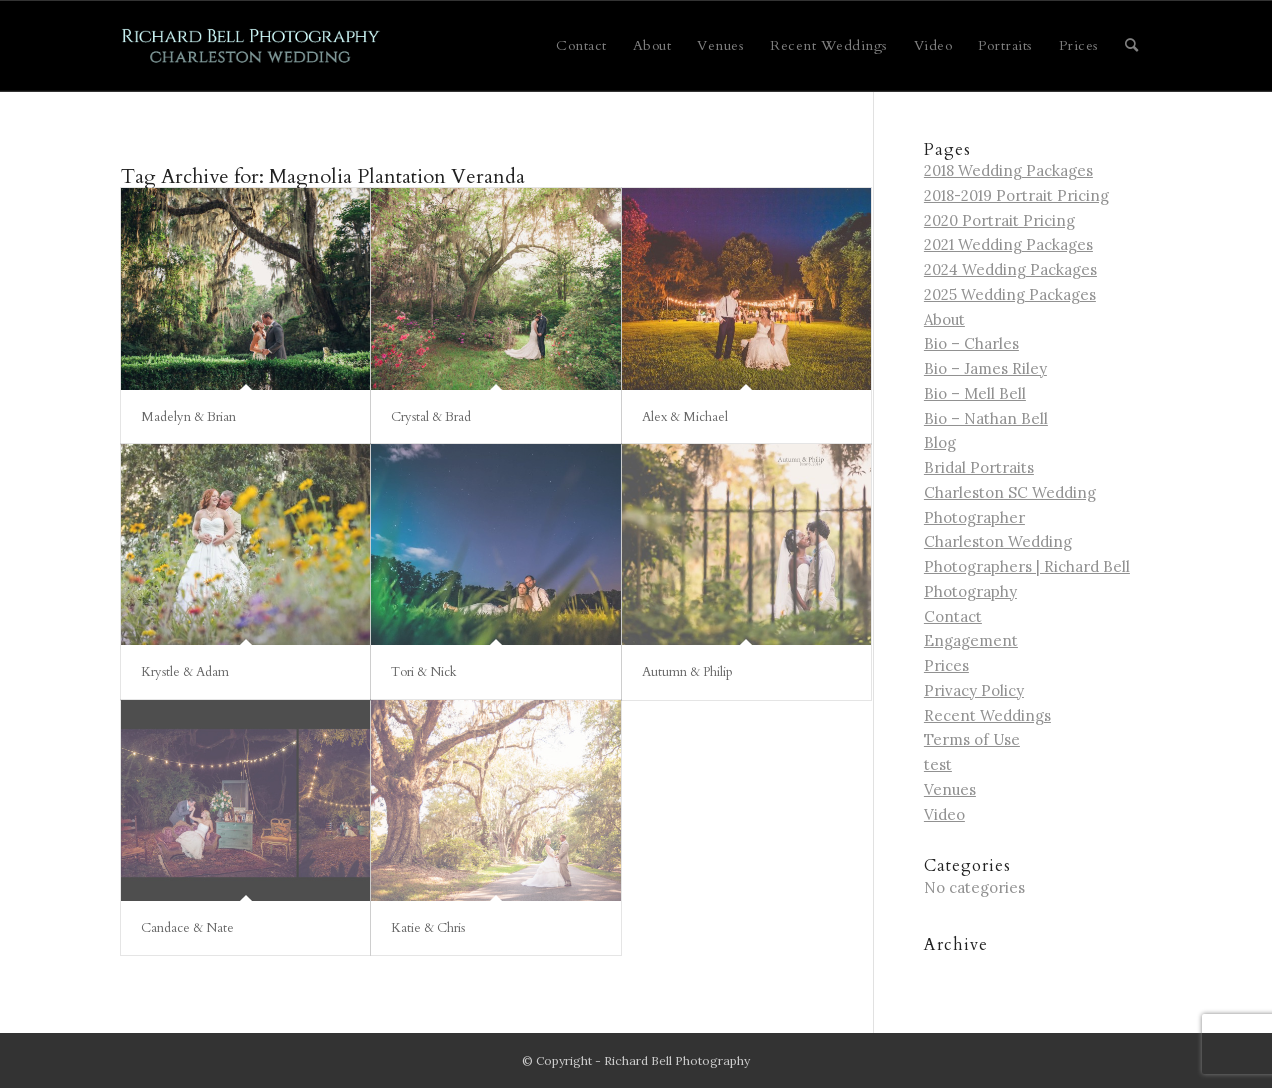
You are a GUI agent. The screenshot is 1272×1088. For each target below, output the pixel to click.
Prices (946, 665)
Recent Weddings (987, 715)
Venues (950, 789)
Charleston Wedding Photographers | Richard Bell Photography (1027, 566)
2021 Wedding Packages (1008, 244)
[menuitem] (581, 46)
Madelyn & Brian (188, 417)
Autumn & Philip (687, 672)
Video (944, 814)
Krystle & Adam (185, 672)
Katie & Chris (428, 928)
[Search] (1132, 46)
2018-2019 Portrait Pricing (1016, 195)
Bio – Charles (971, 343)
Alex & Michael (685, 417)
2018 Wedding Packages (1008, 170)
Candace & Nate (187, 928)
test (938, 764)
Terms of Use (972, 739)
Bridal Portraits (979, 467)
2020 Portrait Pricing (999, 220)
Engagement (971, 640)
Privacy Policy (974, 690)
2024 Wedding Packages (1010, 269)
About (944, 319)
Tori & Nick (424, 672)
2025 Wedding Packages (1010, 294)
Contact (953, 616)
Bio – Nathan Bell (986, 418)
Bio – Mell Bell (975, 393)
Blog (940, 442)
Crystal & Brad (431, 417)
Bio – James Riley (985, 368)
